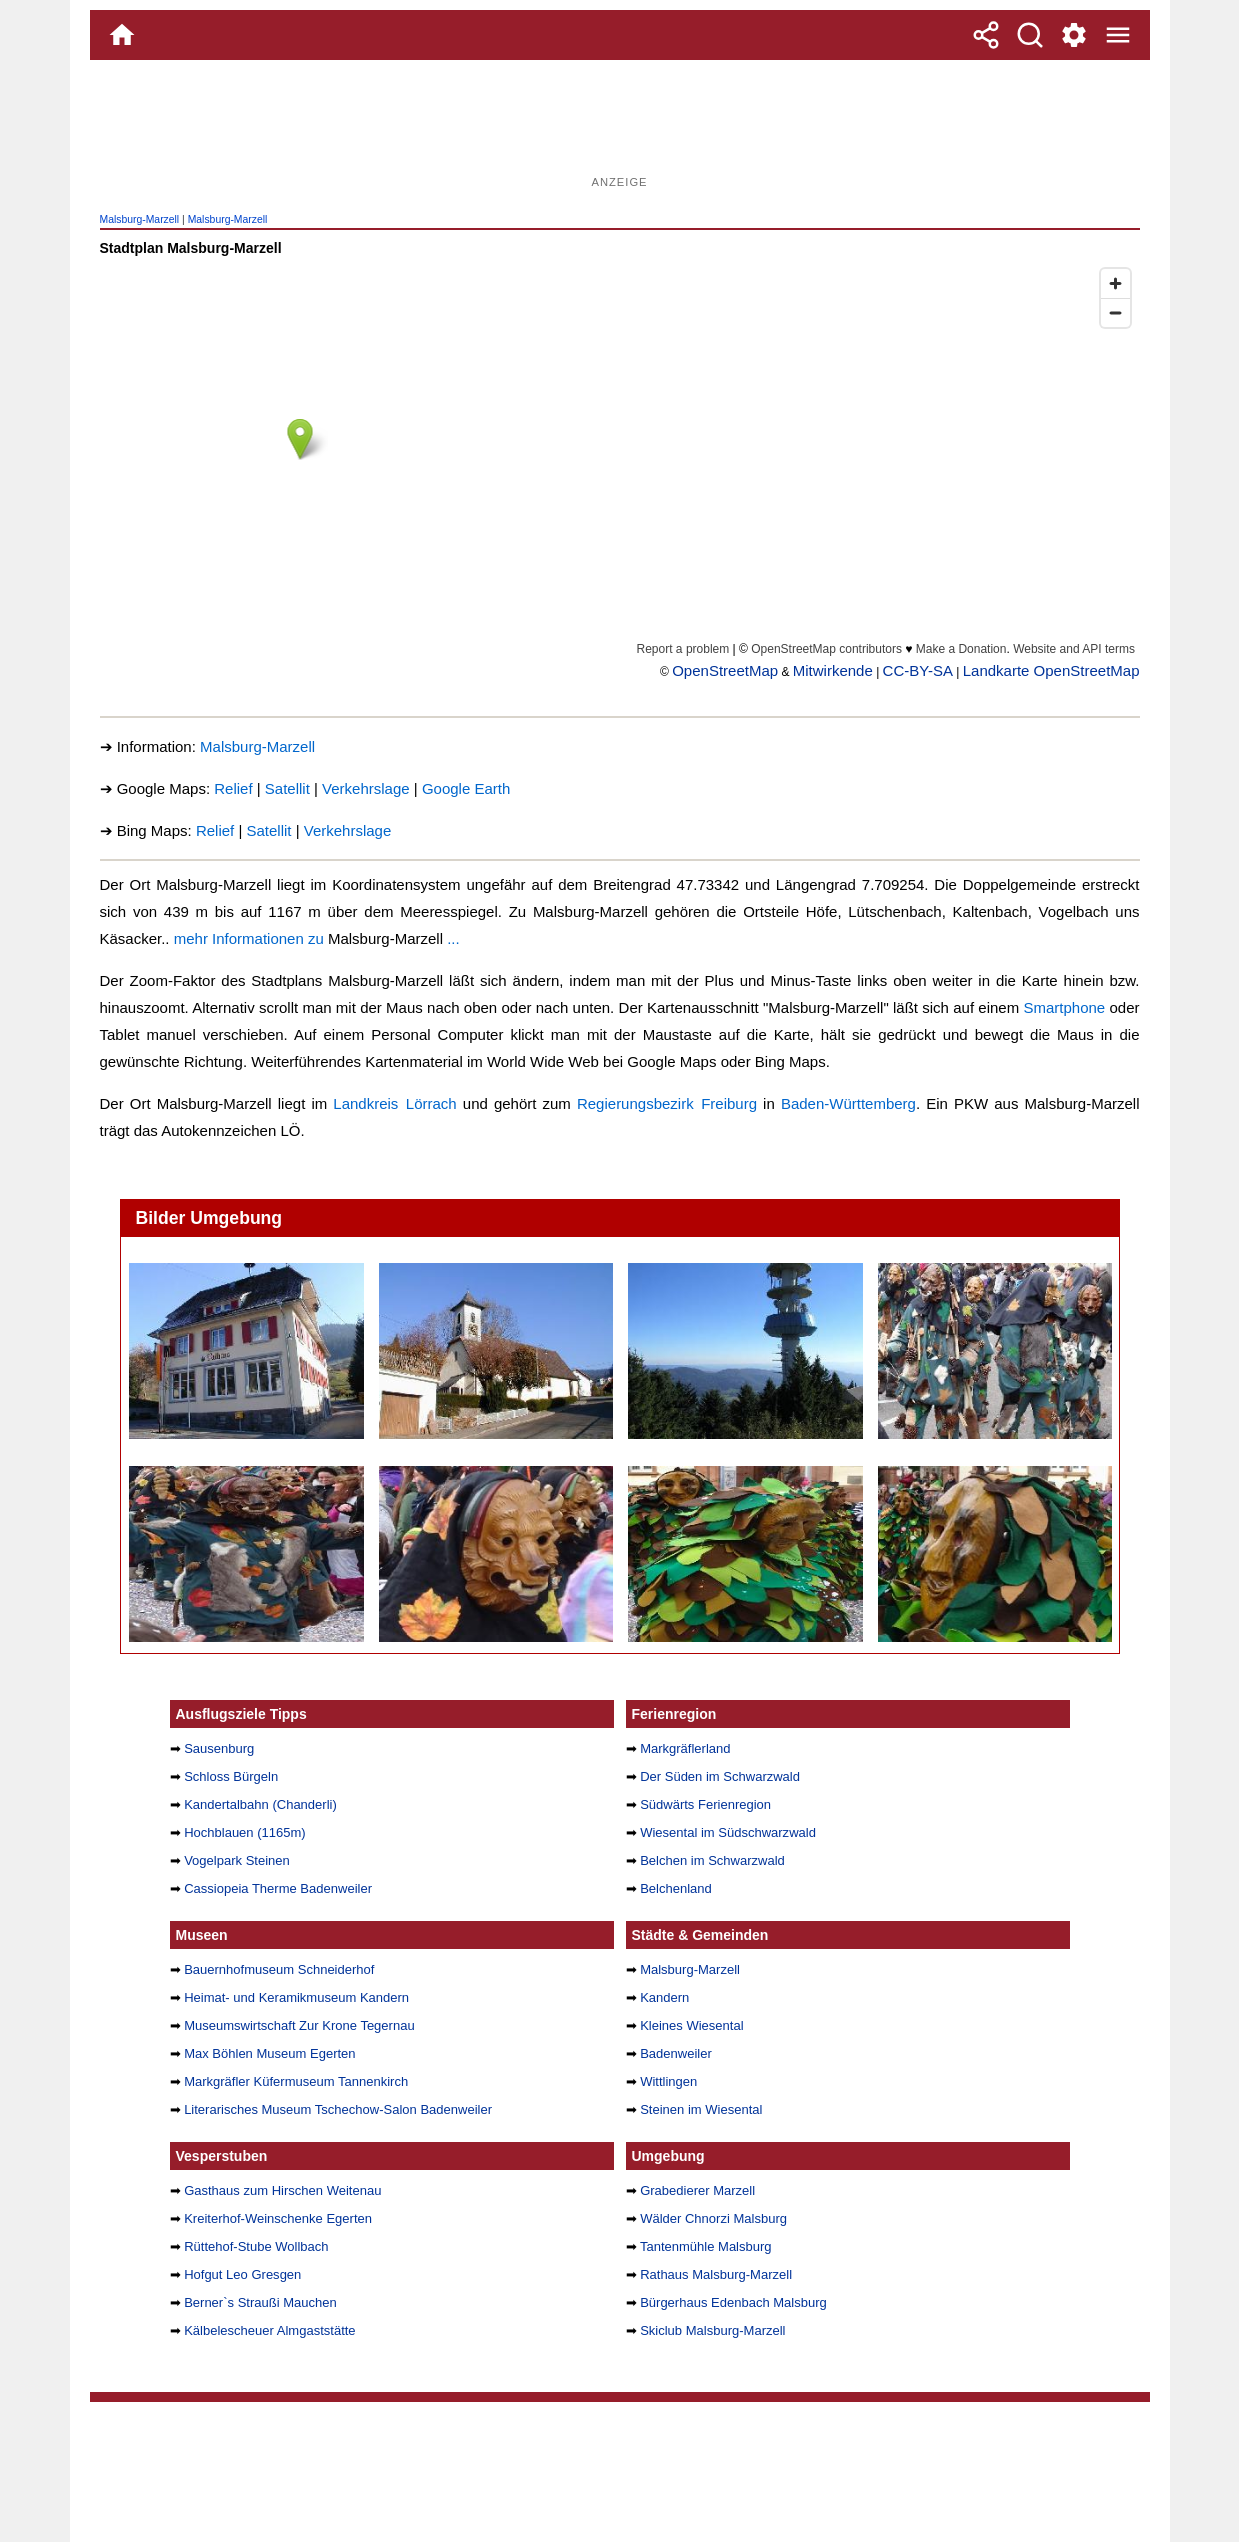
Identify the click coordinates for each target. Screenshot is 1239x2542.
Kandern (664, 1997)
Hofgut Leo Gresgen (242, 2274)
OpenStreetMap (725, 670)
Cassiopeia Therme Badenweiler (278, 1888)
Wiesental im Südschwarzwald (728, 1832)
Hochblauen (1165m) (245, 1832)
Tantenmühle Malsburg (706, 2246)
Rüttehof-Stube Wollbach (256, 2246)
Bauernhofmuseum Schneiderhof (279, 1969)
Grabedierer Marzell (697, 2190)
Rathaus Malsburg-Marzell (716, 2274)
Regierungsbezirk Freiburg (667, 1103)
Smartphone (1064, 1007)
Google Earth (466, 788)
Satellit (287, 788)
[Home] (122, 35)
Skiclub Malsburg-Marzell (712, 2330)
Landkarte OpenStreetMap (1051, 670)
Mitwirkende (833, 670)
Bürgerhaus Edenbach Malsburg (733, 2302)
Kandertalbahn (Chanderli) (260, 1804)
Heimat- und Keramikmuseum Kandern (296, 1997)
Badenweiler (676, 2053)
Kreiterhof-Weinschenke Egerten (278, 2218)
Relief (233, 788)
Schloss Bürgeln (231, 1776)
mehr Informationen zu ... (317, 938)
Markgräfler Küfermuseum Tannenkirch (296, 2081)
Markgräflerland (685, 1748)
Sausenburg (219, 1748)
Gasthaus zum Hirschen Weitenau (282, 2190)
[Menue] (1118, 35)
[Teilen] (986, 35)
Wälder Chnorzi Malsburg (713, 2218)
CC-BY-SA (918, 670)
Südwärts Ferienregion (705, 1804)
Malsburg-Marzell (140, 219)
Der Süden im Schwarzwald (720, 1776)
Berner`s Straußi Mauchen (260, 2302)
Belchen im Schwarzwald (712, 1860)
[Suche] (1030, 35)
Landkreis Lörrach (394, 1103)
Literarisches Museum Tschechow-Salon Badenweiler (338, 2109)
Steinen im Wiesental (701, 2109)
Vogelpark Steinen (237, 1860)
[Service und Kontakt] (1074, 35)
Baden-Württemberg (848, 1103)
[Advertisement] (620, 125)
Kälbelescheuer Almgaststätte (269, 2330)
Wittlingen (668, 2081)
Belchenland (676, 1888)
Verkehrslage (366, 788)
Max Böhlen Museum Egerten (269, 2053)
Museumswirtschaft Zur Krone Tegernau (299, 2025)
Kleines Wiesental (691, 2025)
